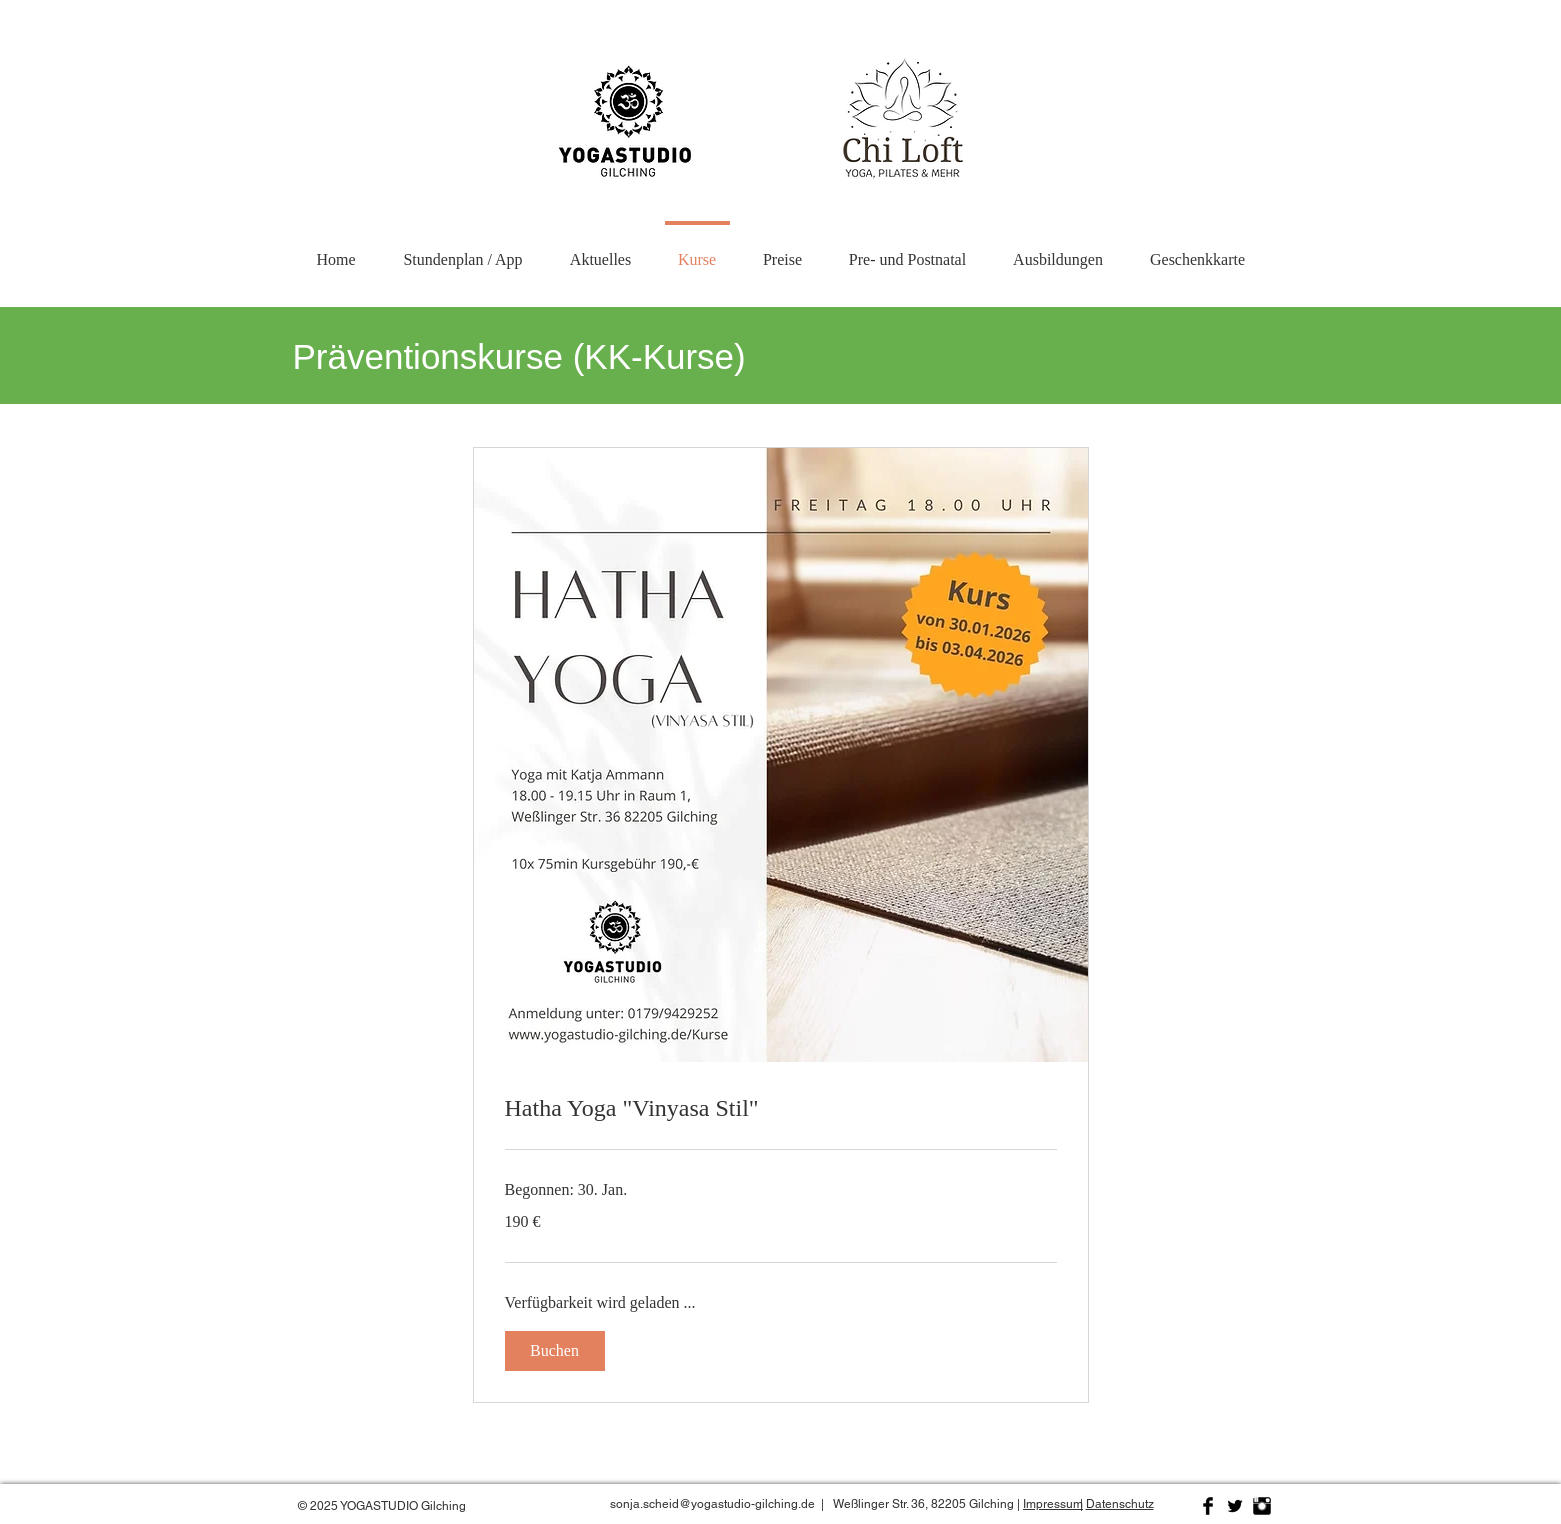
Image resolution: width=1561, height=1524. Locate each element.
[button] (1058, 250)
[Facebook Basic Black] (1208, 1506)
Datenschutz (1120, 1504)
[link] (781, 1109)
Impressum (1053, 1504)
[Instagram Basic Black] (1262, 1506)
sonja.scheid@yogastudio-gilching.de (712, 1504)
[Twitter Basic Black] (1235, 1506)
